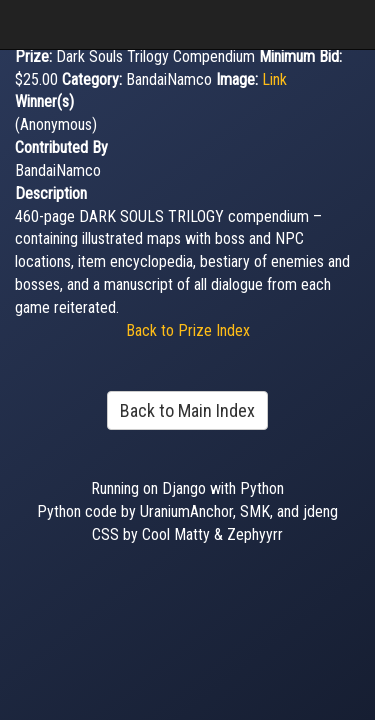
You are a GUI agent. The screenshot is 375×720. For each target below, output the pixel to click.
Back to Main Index (187, 410)
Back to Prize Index (188, 330)
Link (274, 79)
